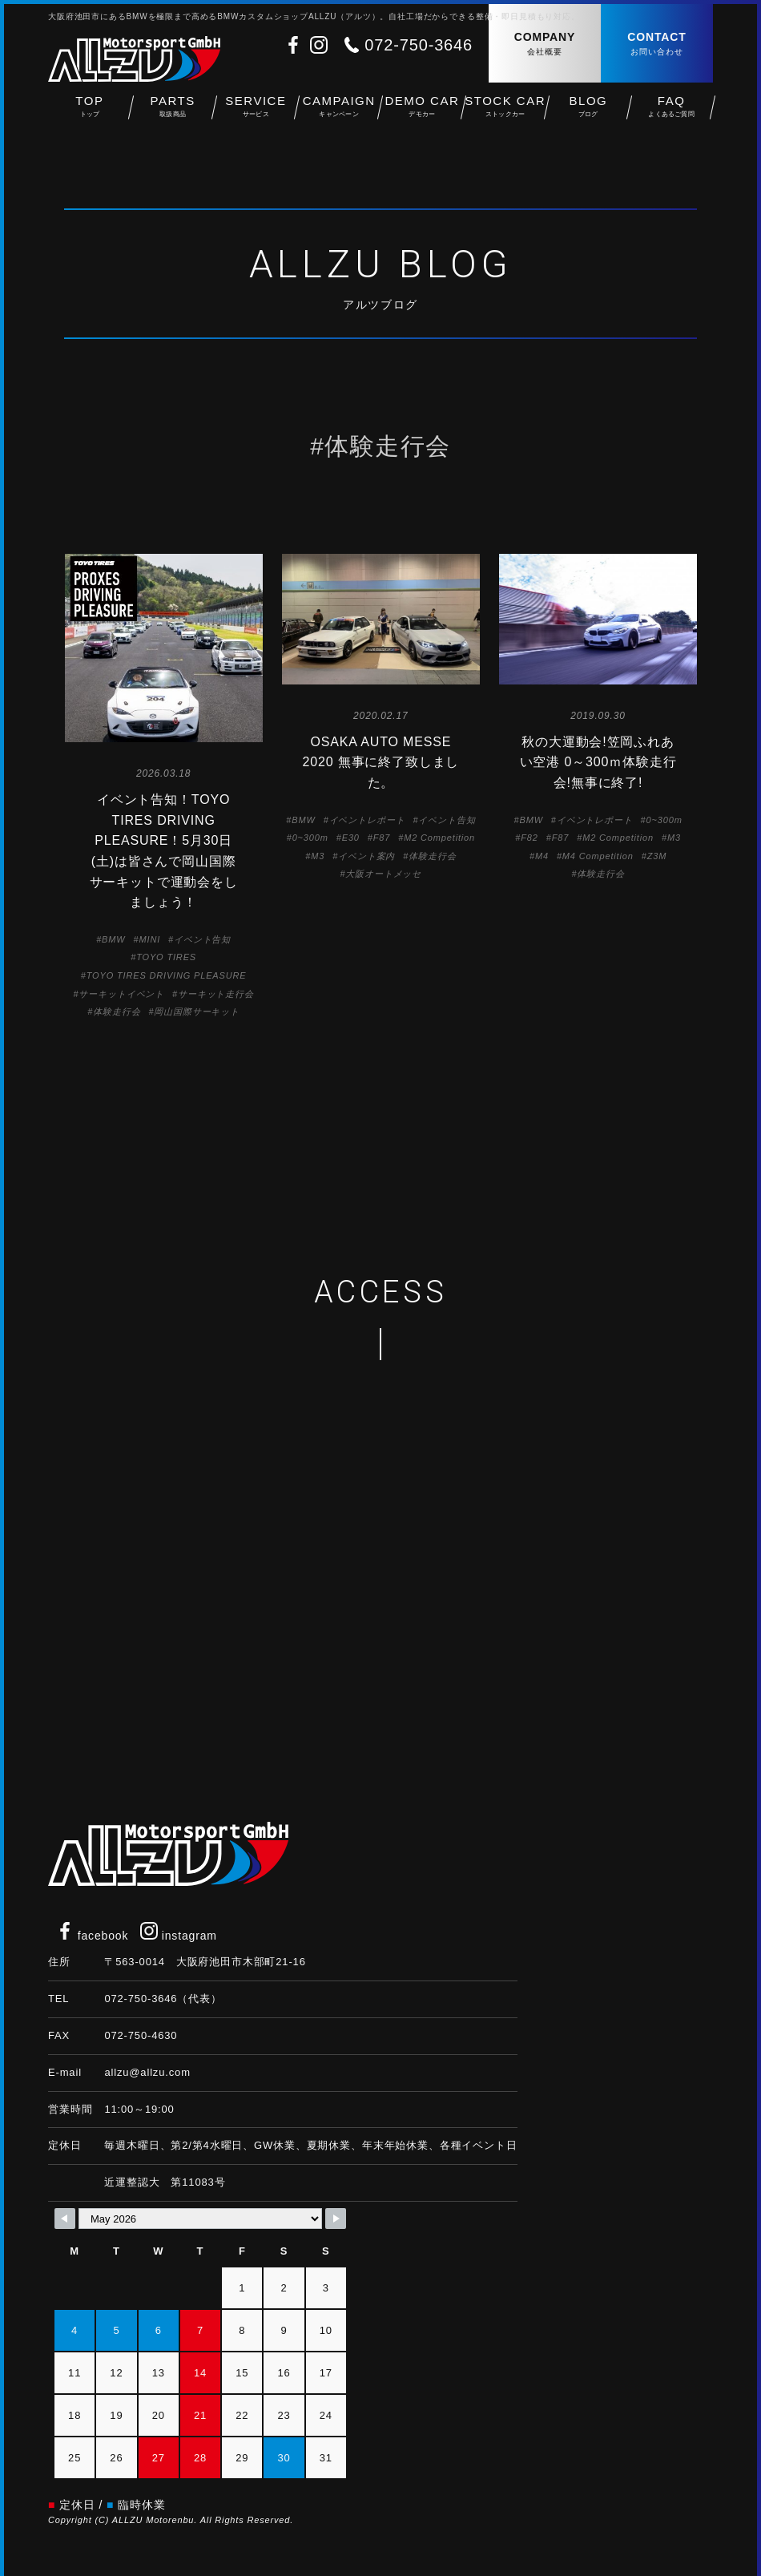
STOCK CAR (505, 112)
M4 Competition (598, 856)
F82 (529, 837)
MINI (149, 939)
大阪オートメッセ (383, 873)
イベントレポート (367, 820)
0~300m (310, 837)
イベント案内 (366, 856)
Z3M (657, 856)
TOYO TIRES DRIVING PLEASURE (167, 975)
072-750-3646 (418, 45)
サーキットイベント (121, 994)
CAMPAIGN (338, 112)
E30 (351, 837)
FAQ (671, 112)
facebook (92, 1935)
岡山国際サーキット (197, 1011)
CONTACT (657, 44)
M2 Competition (439, 837)
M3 (317, 856)
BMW (113, 939)
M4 (542, 856)
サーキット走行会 (216, 994)
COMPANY (545, 44)
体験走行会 (116, 1011)
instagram (178, 1935)
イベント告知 (202, 939)
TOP (89, 112)
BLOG (588, 112)
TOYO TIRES (166, 957)
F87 (381, 837)
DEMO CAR (422, 112)
